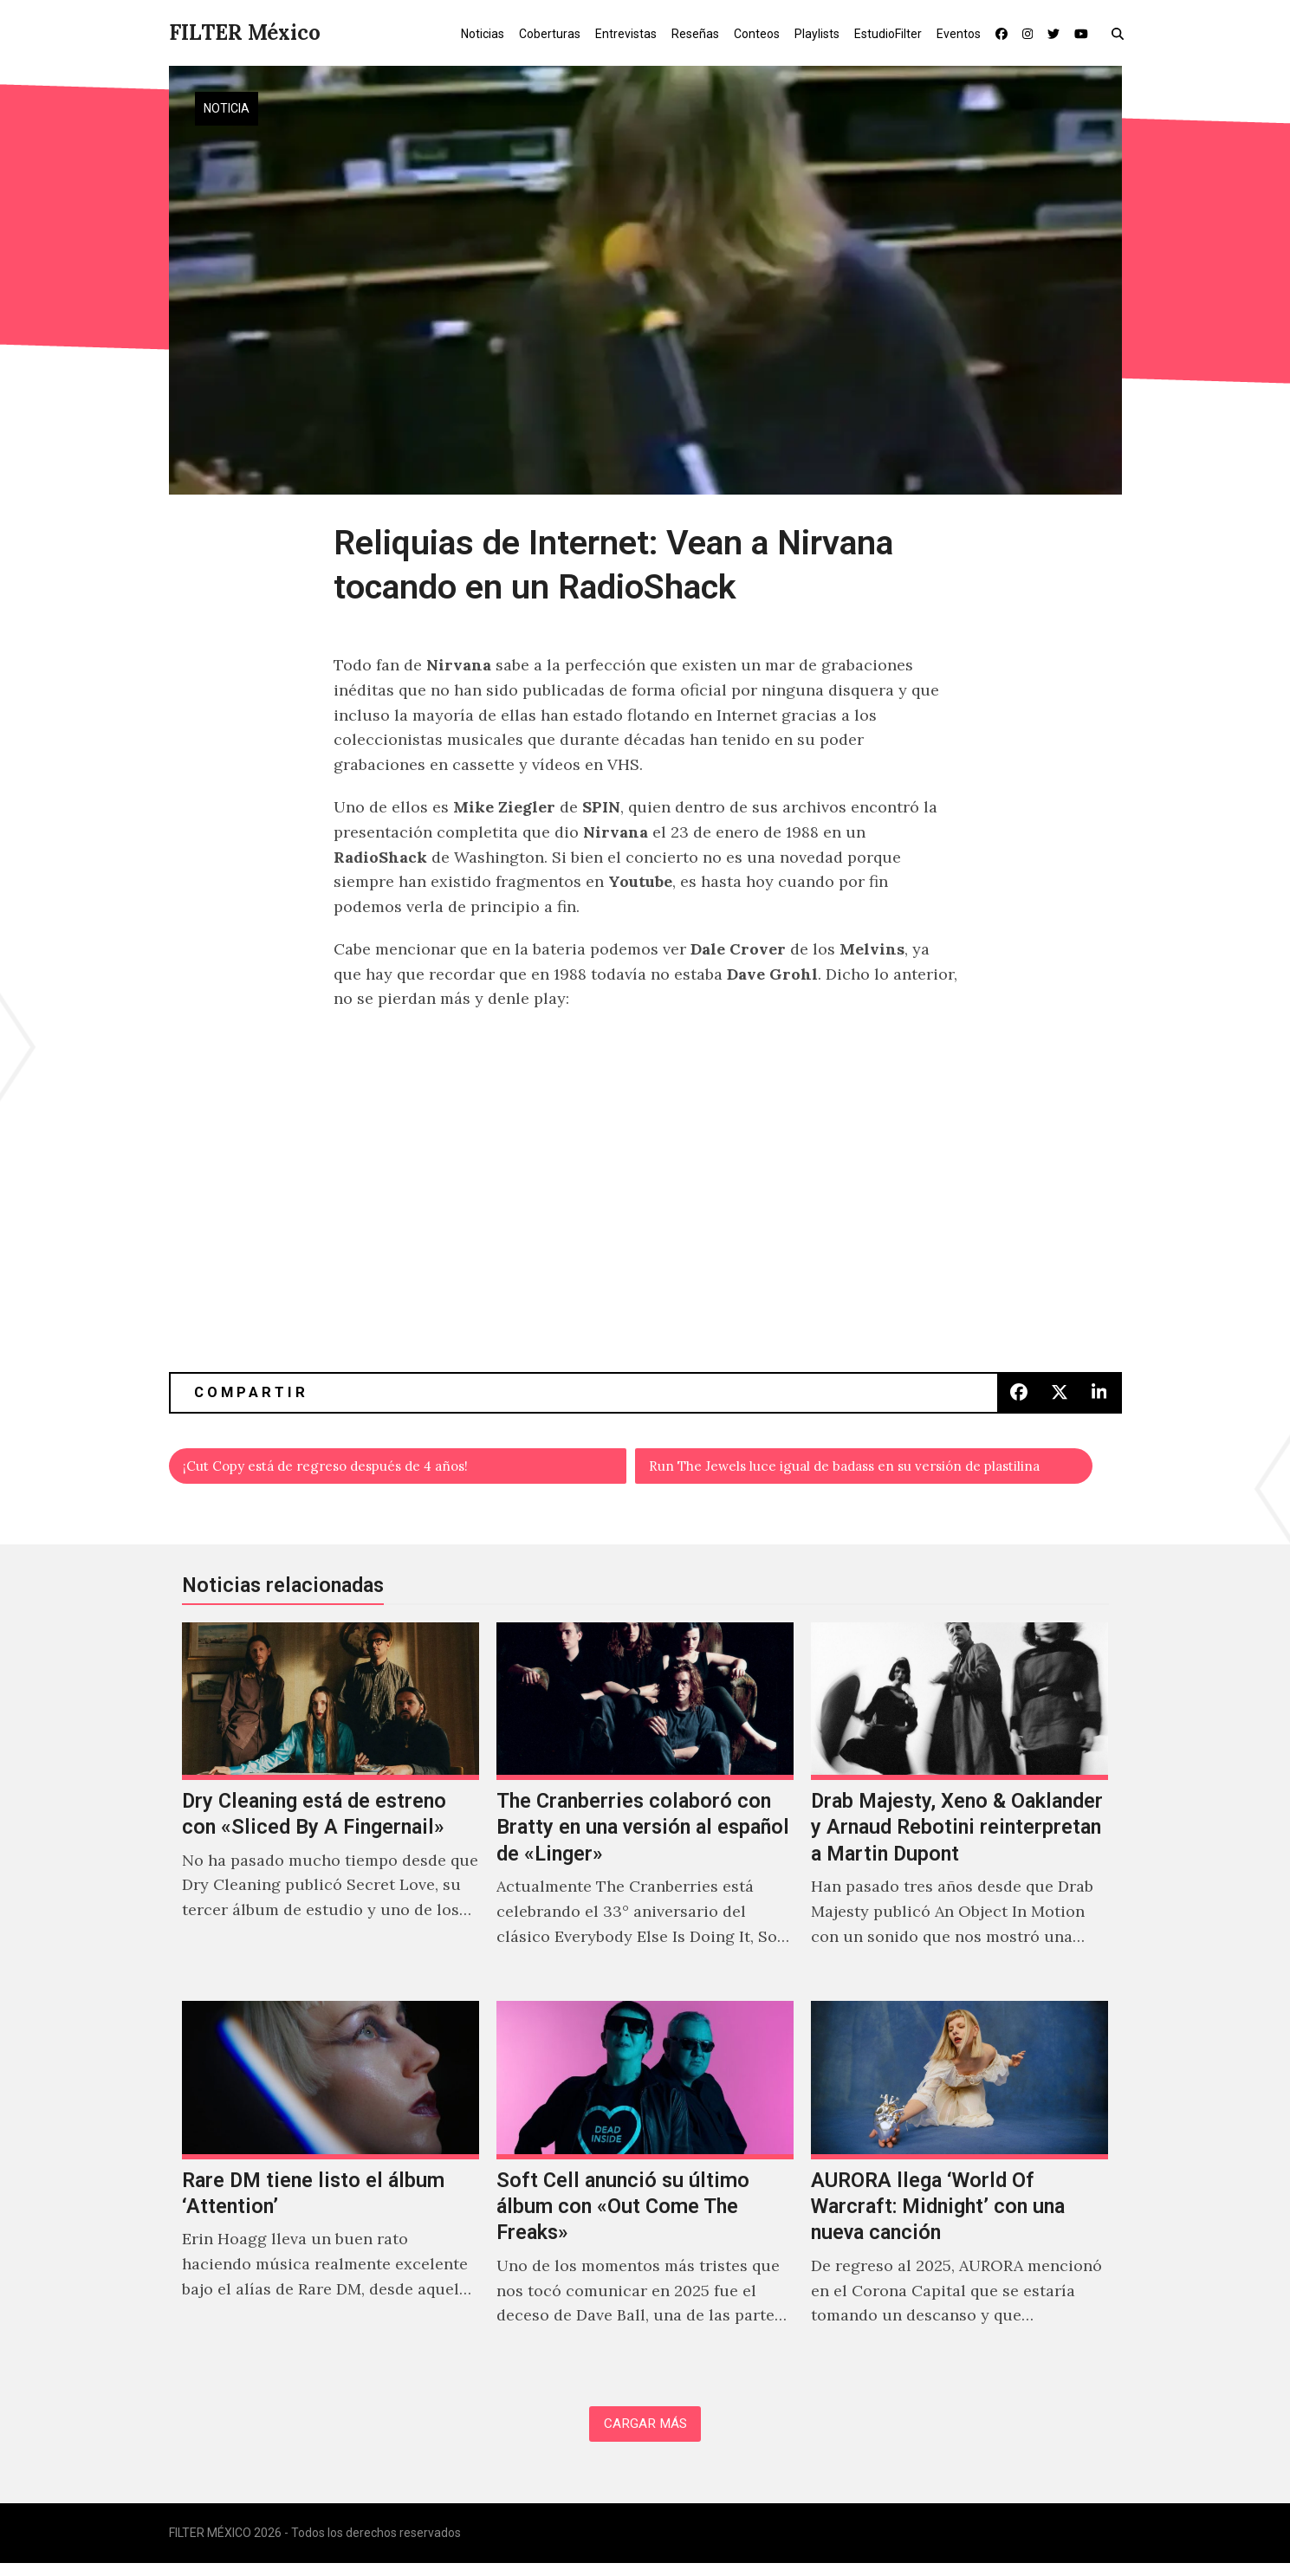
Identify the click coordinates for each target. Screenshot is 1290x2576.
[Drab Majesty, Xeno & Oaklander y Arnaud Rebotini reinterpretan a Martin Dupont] (959, 1809)
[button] (1121, 33)
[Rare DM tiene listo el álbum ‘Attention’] (330, 2189)
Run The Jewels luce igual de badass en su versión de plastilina (871, 1469)
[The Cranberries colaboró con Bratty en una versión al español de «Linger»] (645, 1809)
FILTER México (245, 32)
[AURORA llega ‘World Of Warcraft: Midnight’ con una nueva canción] (959, 2189)
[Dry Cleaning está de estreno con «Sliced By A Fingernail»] (330, 1809)
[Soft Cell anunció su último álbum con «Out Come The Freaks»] (645, 2189)
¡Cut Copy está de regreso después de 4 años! (356, 1469)
